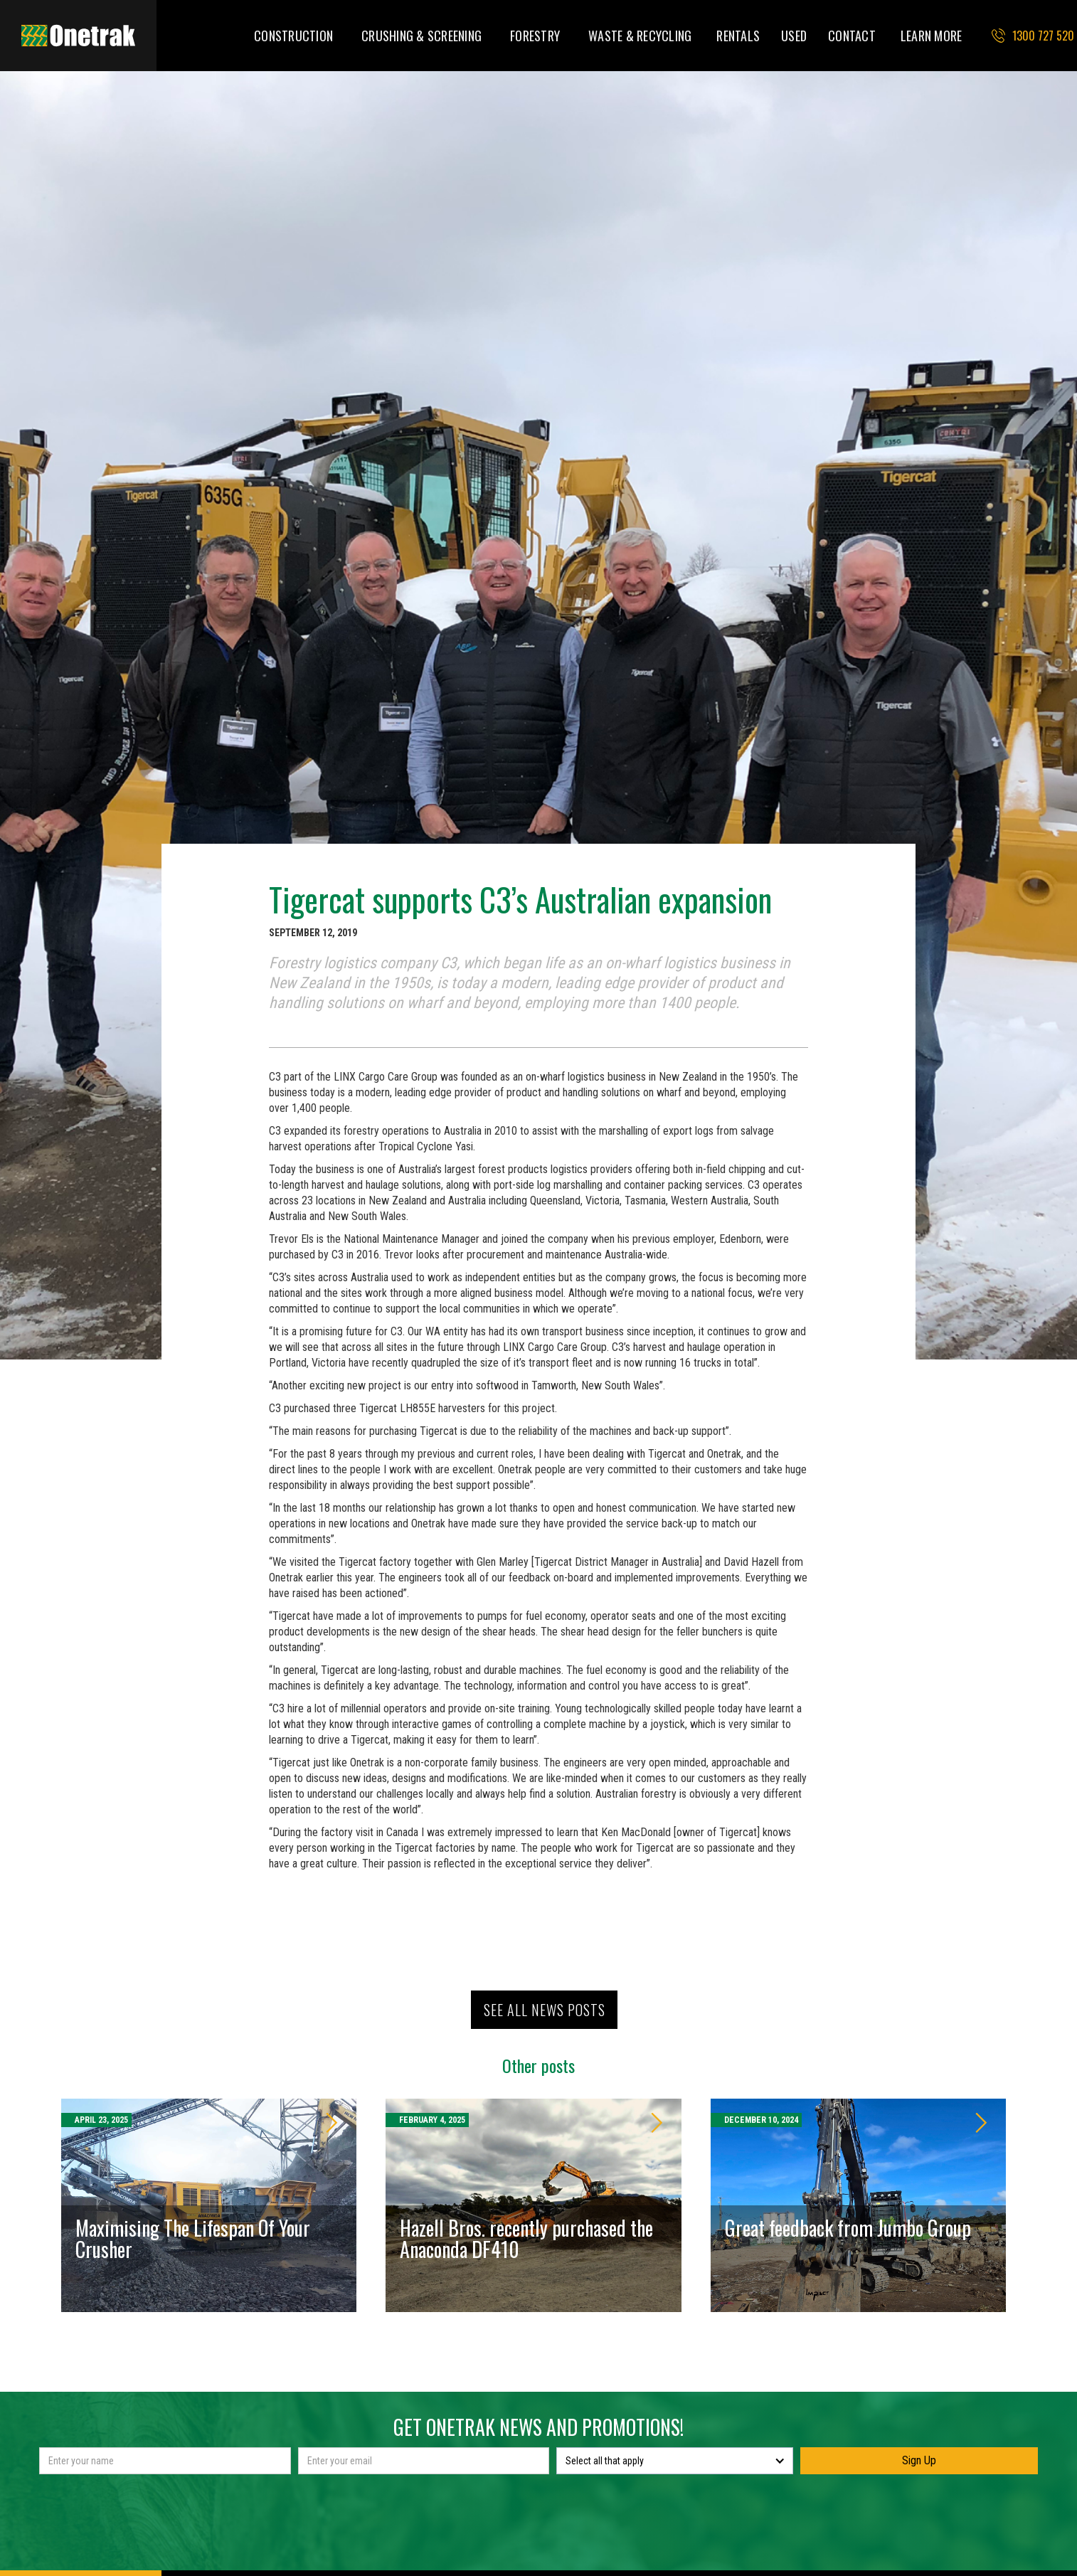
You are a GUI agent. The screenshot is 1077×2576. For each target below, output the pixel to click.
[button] (293, 35)
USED (794, 35)
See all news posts (544, 2009)
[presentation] (538, 2509)
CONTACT (852, 35)
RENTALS (738, 35)
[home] (78, 35)
